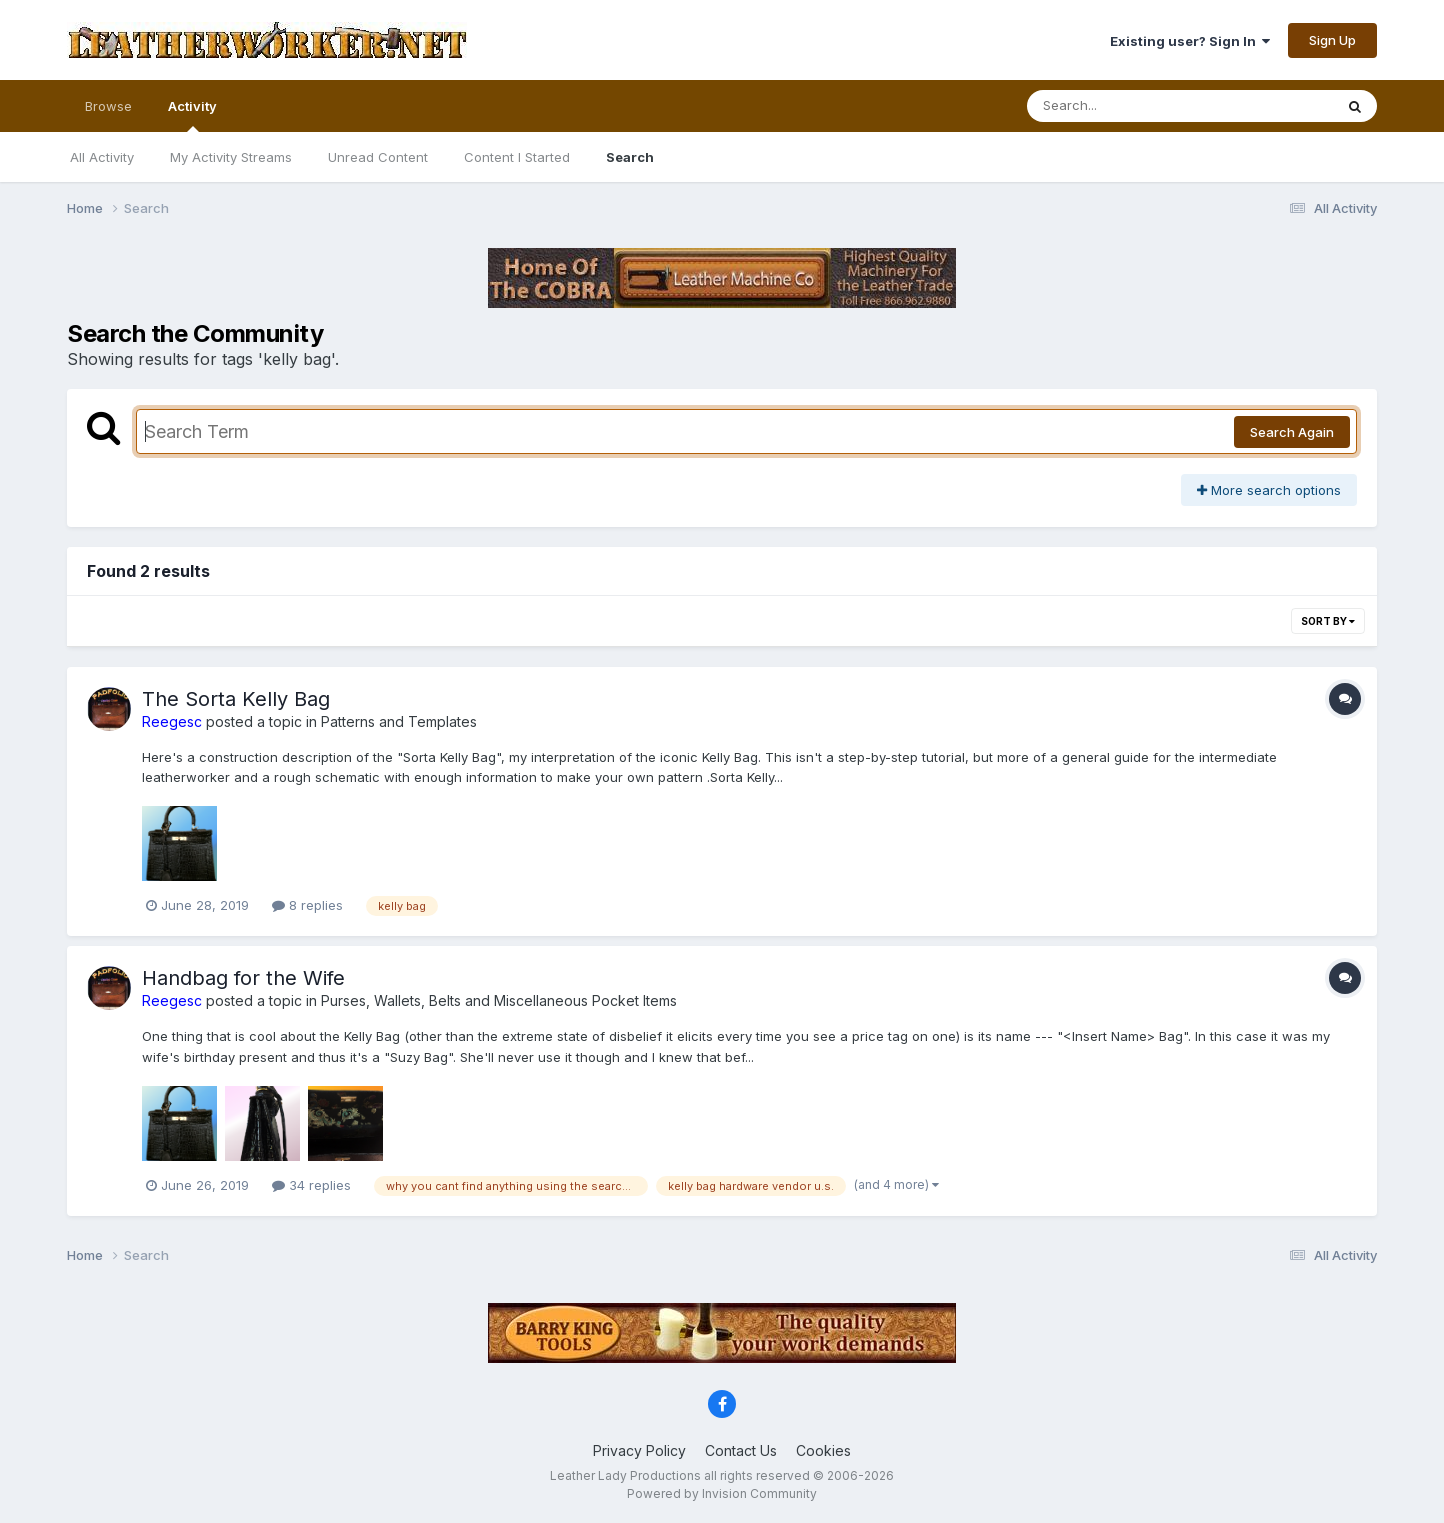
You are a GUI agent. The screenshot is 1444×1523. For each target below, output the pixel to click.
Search (630, 157)
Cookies (823, 1450)
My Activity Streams (231, 157)
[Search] (1125, 106)
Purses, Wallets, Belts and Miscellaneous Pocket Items (499, 1000)
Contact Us (741, 1450)
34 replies (311, 1185)
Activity (192, 115)
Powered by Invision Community (722, 1493)
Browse (108, 106)
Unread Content (378, 157)
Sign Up (1332, 40)
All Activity (102, 157)
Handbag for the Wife (243, 978)
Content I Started (517, 157)
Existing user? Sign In (1190, 41)
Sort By (1328, 621)
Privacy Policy (639, 1450)
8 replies (307, 905)
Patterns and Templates (399, 721)
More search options (1269, 490)
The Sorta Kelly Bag (236, 699)
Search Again (1292, 432)
